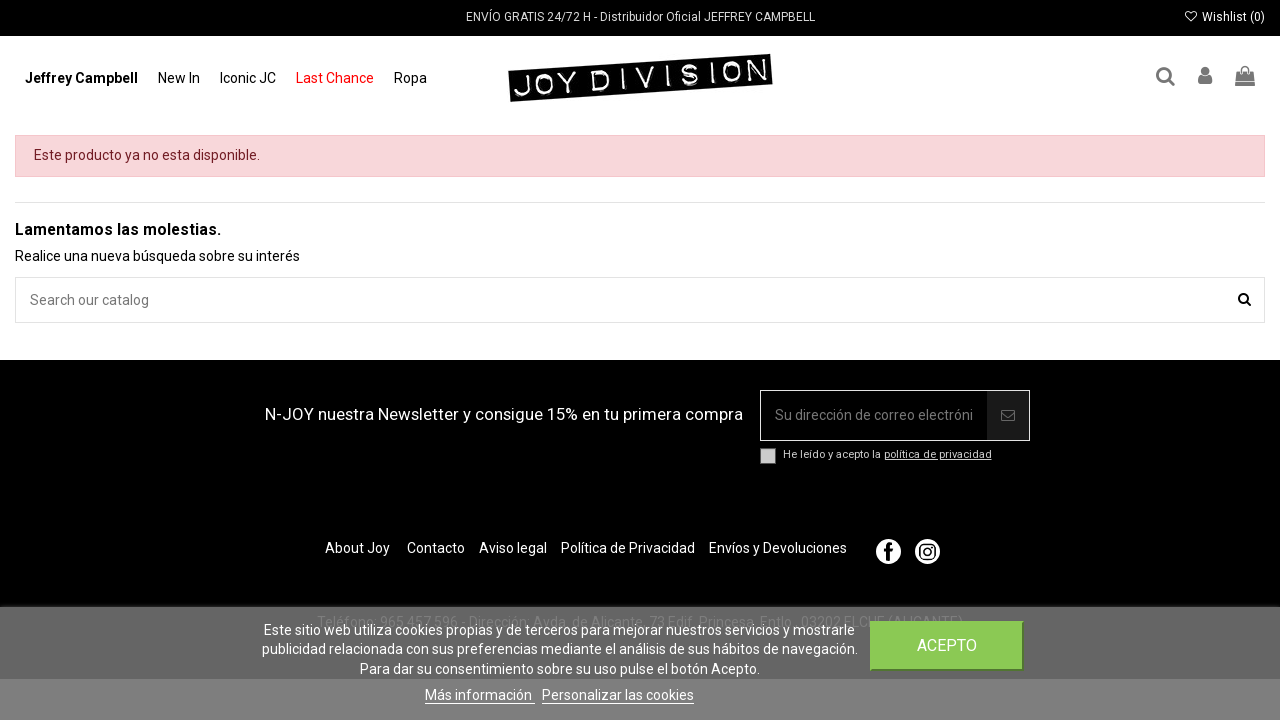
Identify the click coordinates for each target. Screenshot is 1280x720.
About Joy (357, 548)
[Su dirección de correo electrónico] (874, 415)
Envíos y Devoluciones (778, 548)
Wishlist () (1224, 17)
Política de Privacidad (628, 548)
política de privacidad (938, 454)
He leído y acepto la (887, 454)
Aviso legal (513, 548)
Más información (480, 695)
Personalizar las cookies (618, 695)
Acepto (947, 645)
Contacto (436, 548)
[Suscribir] (1008, 415)
